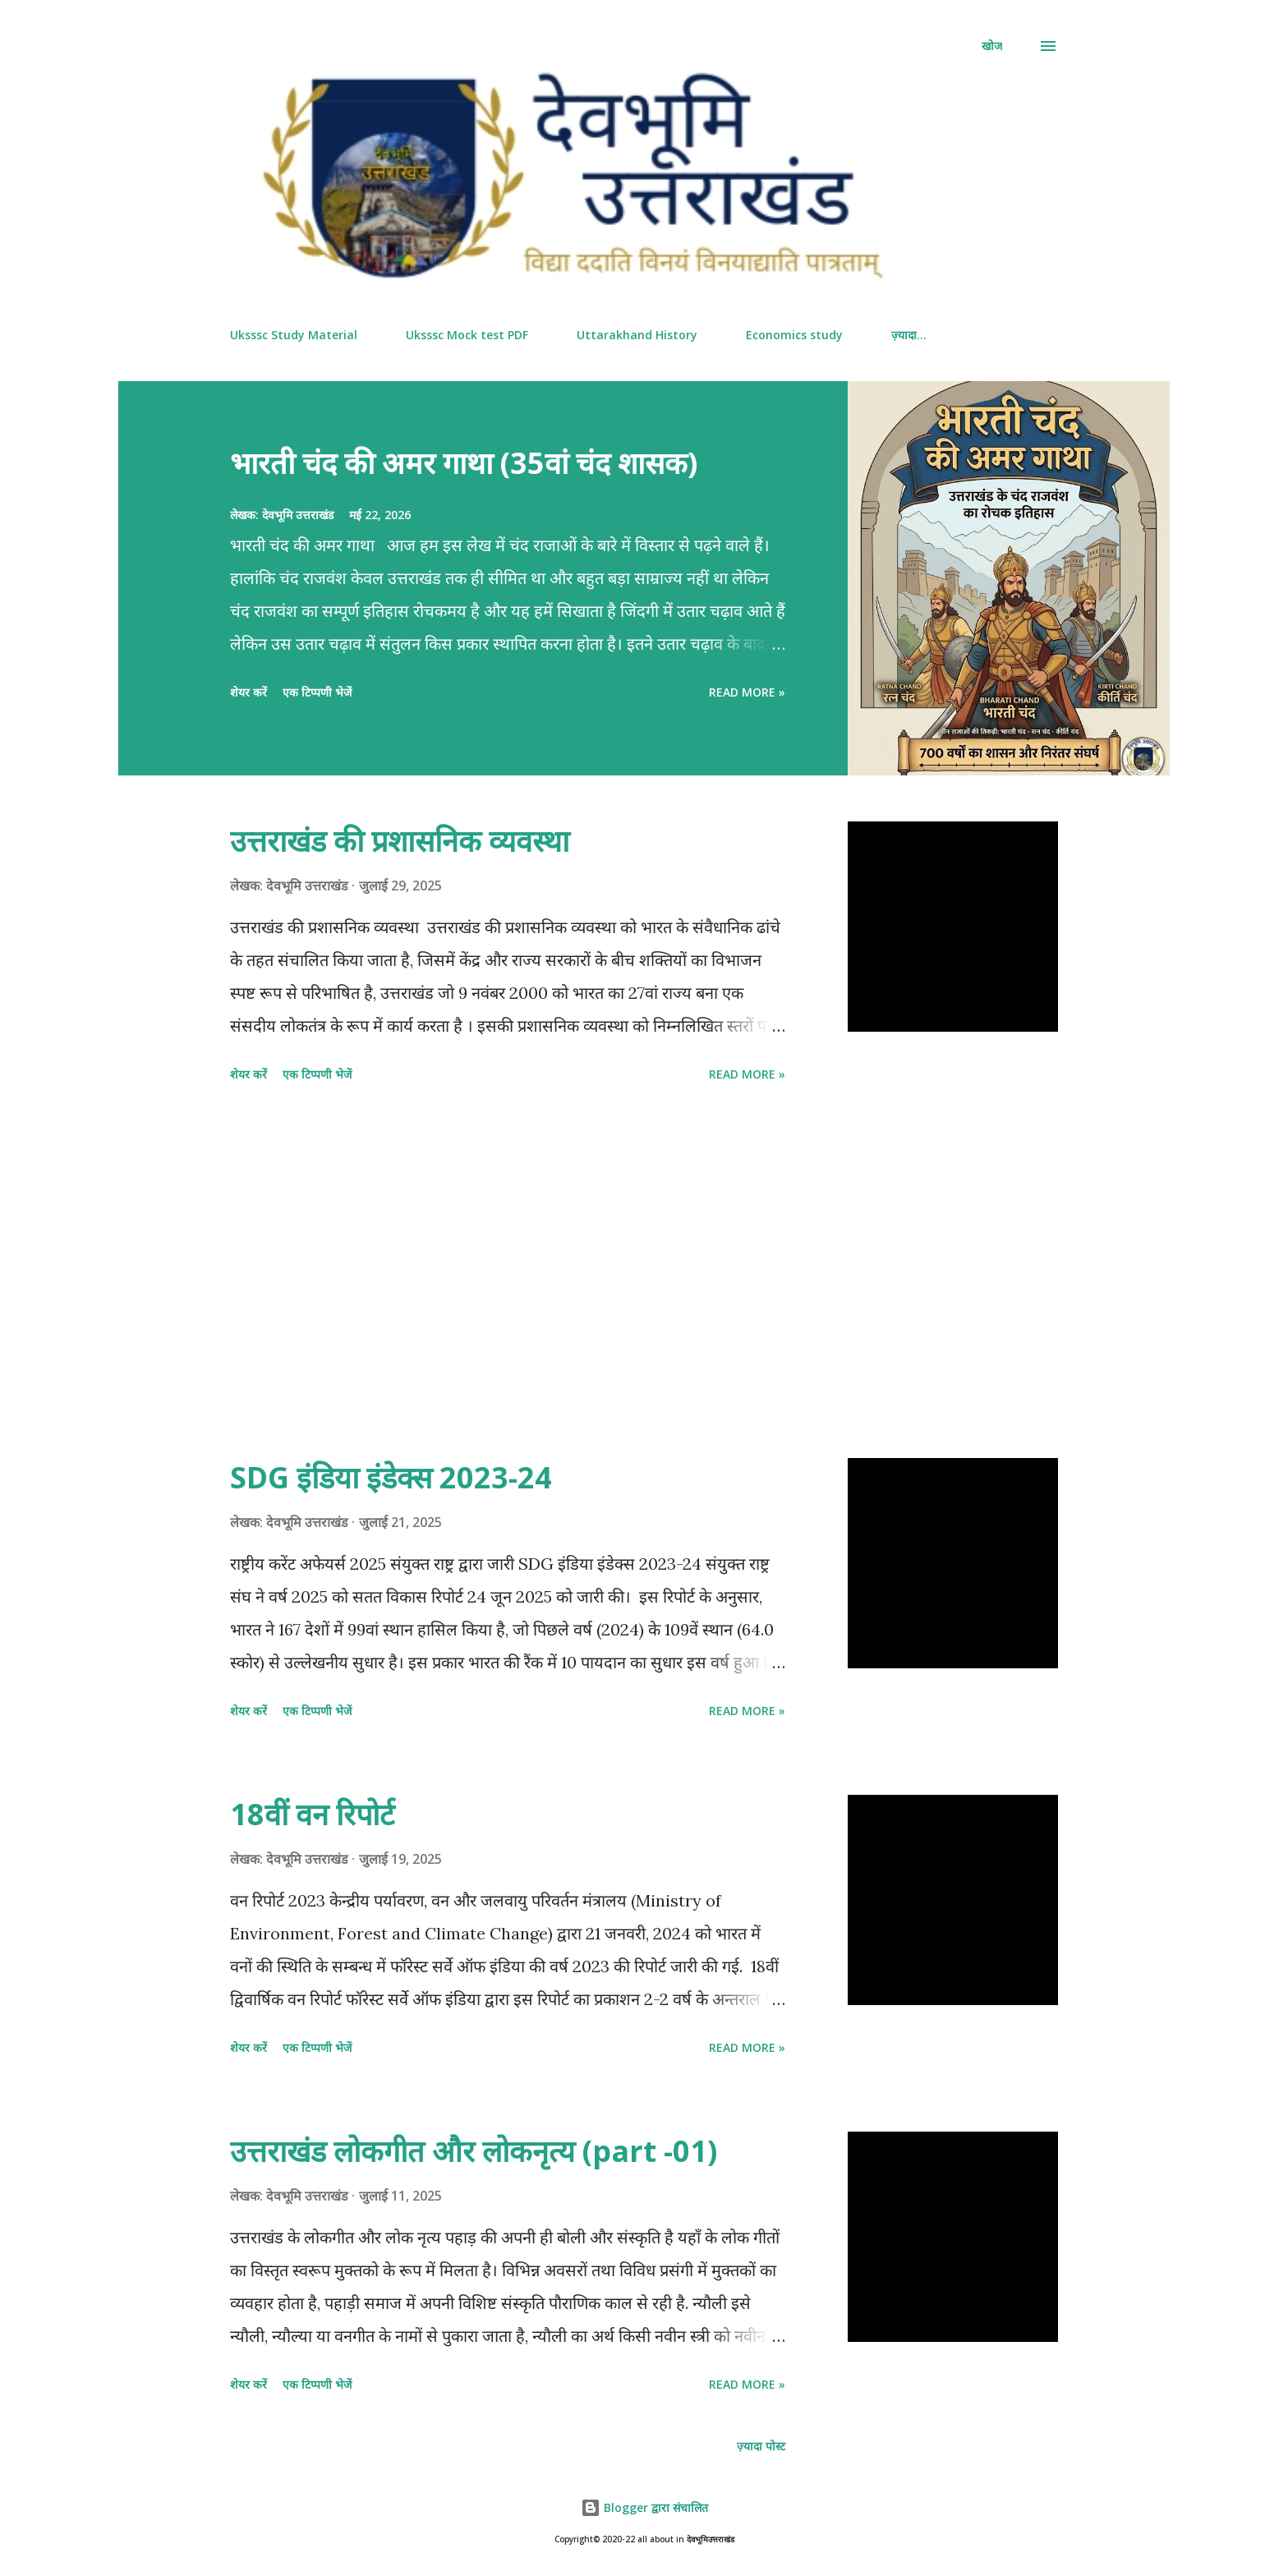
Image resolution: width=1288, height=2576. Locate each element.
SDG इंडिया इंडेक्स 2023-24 (391, 1477)
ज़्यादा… (909, 335)
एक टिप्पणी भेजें (317, 692)
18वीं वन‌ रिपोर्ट (312, 1814)
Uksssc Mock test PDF (467, 335)
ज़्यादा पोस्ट (761, 2446)
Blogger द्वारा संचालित (644, 2507)
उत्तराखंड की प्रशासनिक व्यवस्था (399, 841)
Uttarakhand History (637, 335)
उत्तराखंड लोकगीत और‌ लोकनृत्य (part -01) (473, 2151)
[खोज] (992, 46)
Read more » (747, 692)
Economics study (794, 335)
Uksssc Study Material (293, 335)
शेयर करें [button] (248, 692)
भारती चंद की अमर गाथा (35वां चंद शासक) (463, 463)
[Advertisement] (507, 1273)
